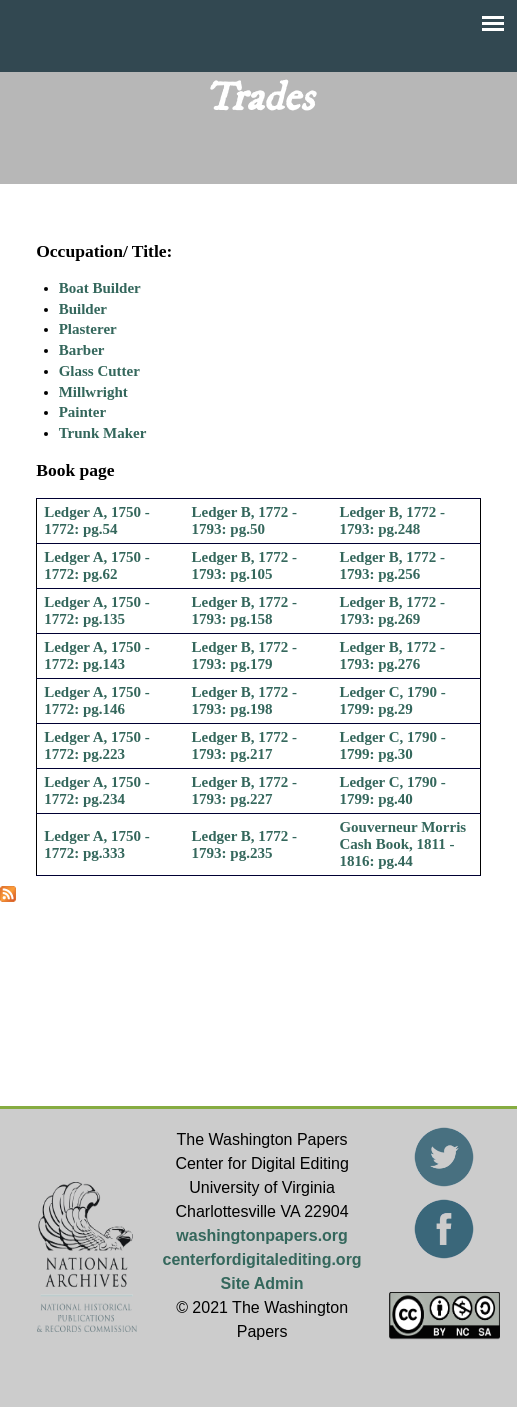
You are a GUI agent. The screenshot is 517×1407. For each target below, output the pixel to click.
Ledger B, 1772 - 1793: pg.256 (392, 565)
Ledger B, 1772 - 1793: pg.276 (392, 655)
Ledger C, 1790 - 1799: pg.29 (392, 700)
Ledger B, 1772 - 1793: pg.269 (392, 610)
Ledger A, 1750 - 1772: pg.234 (97, 790)
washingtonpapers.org (262, 1235)
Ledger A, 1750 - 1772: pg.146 (97, 700)
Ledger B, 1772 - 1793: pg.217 (245, 745)
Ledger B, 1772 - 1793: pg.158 (245, 610)
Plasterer (88, 329)
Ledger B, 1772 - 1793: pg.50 (245, 520)
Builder (83, 309)
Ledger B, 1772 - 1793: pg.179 (245, 655)
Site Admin (262, 1283)
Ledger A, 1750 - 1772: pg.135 (97, 610)
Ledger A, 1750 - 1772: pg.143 (97, 655)
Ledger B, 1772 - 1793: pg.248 (392, 520)
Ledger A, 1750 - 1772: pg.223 (97, 745)
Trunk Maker (103, 433)
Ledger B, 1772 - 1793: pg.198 (245, 700)
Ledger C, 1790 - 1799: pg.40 (392, 790)
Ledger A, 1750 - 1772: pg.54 (97, 520)
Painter (82, 412)
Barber (82, 350)
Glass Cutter (99, 371)
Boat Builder (100, 288)
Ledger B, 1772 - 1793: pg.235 (245, 844)
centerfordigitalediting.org (262, 1259)
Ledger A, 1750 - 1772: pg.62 (97, 565)
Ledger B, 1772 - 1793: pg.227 (245, 790)
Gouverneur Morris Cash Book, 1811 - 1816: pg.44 (402, 844)
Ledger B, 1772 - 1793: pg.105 (245, 565)
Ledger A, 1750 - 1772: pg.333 (97, 844)
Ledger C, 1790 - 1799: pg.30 (392, 745)
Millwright (93, 392)
